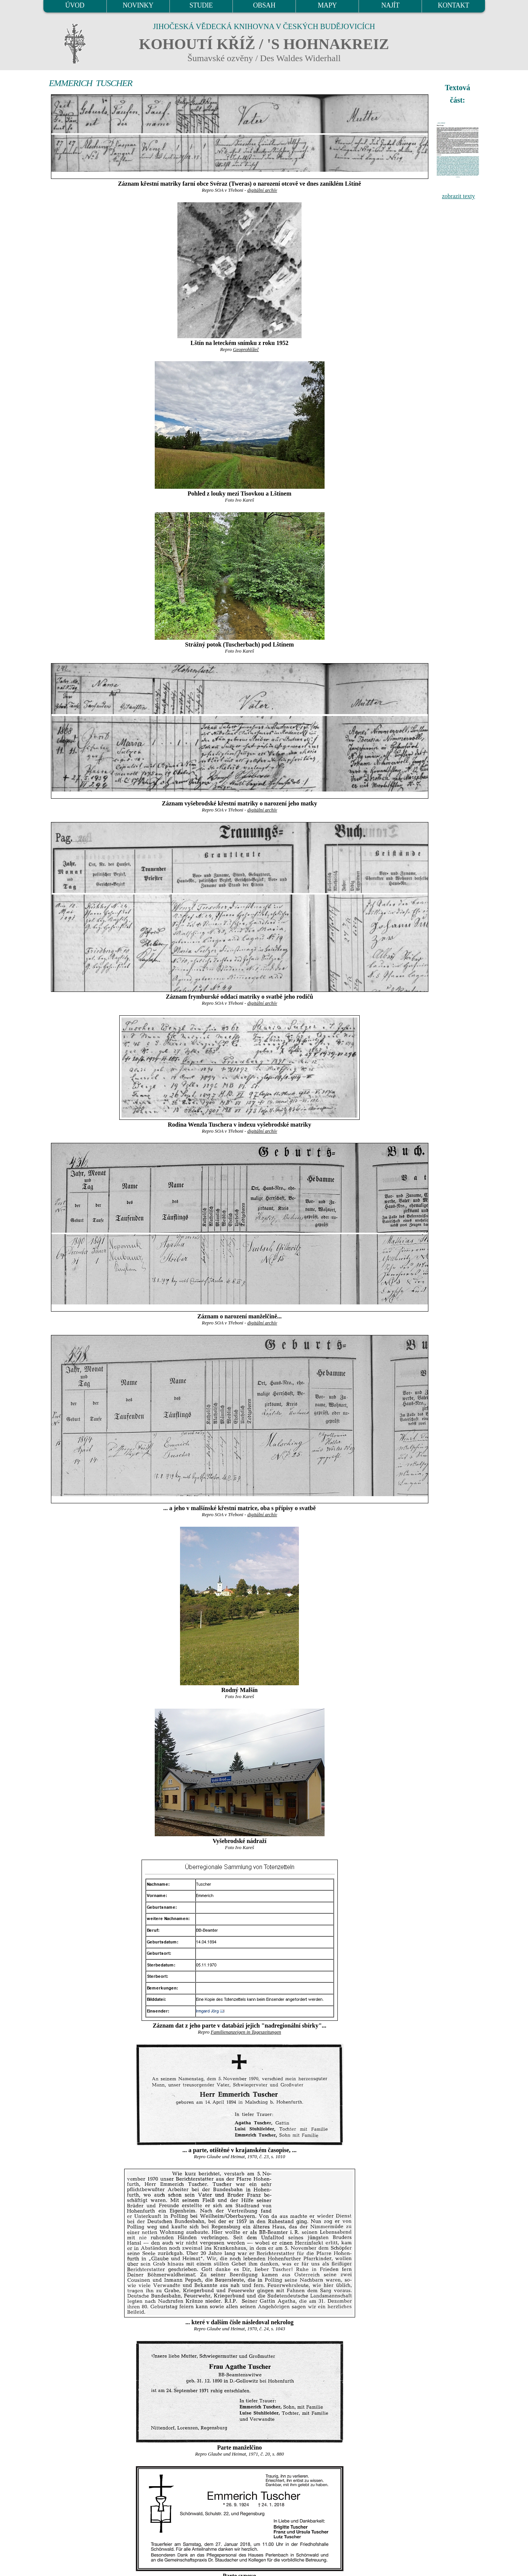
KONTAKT (453, 5)
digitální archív (262, 190)
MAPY (327, 5)
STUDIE (201, 5)
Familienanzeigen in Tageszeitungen (246, 2032)
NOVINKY (138, 5)
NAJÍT (390, 5)
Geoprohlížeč (246, 349)
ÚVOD (74, 5)
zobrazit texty (458, 196)
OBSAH (264, 5)
